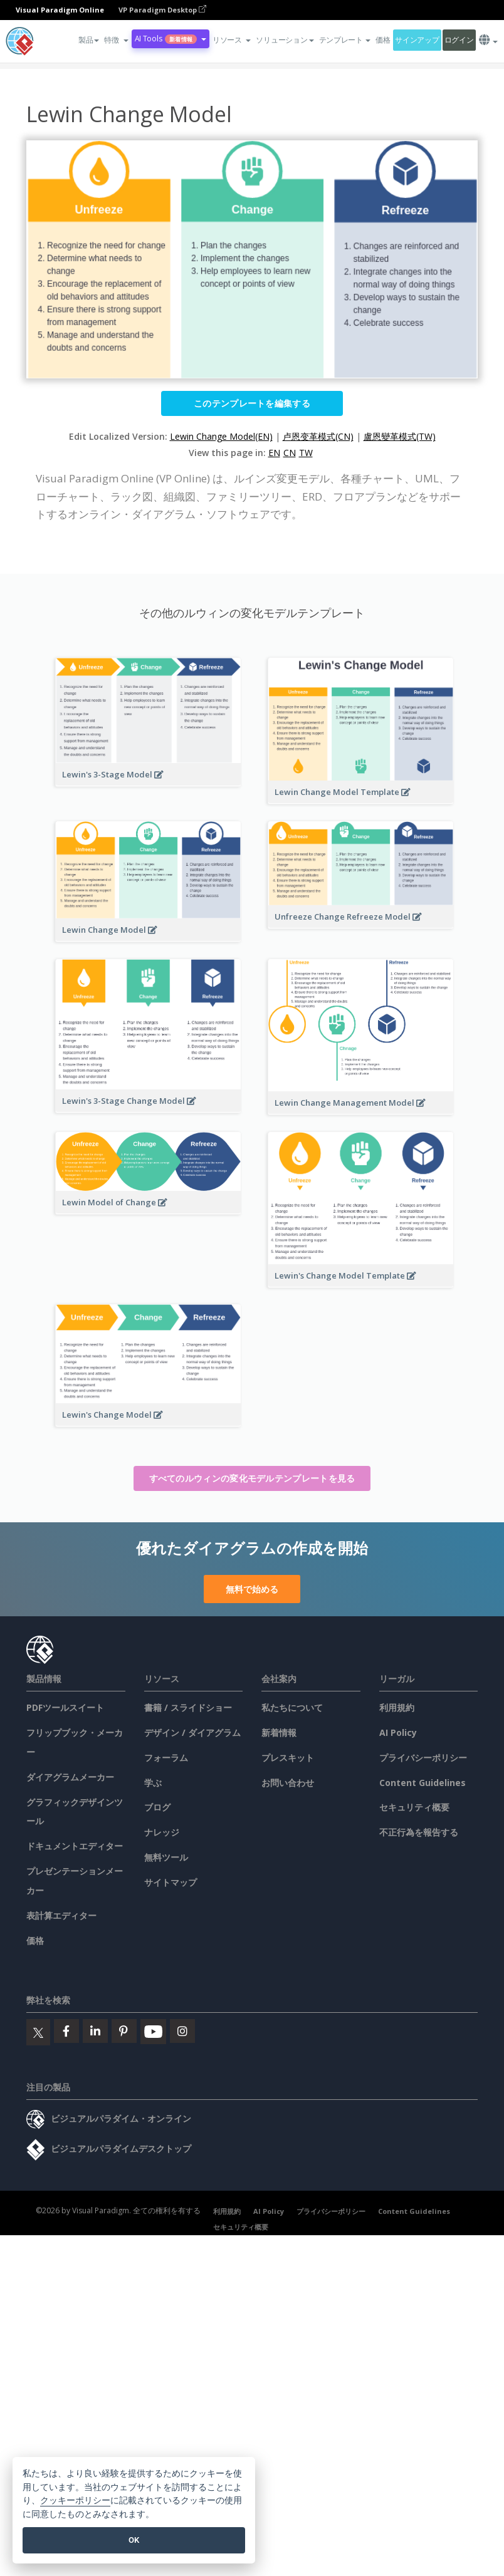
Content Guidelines (422, 1783)
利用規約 (396, 1707)
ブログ (157, 1807)
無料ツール (166, 1857)
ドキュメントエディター (74, 1846)
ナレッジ (161, 1832)
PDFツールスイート (65, 1707)
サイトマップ (170, 1882)
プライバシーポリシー (423, 1757)
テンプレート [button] (344, 39)
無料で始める (252, 1589)
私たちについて (292, 1707)
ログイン (459, 39)
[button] (116, 40)
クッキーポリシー (75, 2500)
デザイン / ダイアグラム (192, 1732)
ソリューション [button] (284, 39)
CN (289, 453)
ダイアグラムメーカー (70, 1777)
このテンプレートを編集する (252, 403)
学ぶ (153, 1783)
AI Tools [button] (170, 38)
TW (306, 453)
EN (274, 453)
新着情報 (279, 1732)
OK (134, 2540)
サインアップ (417, 39)
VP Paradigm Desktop (162, 9)
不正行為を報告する (418, 1832)
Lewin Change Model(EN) (221, 436)
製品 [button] (88, 39)
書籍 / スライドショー (188, 1707)
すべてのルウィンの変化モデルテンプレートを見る (252, 1478)
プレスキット (287, 1757)
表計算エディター (61, 1915)
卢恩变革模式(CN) (318, 436)
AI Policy (398, 1732)
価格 (382, 39)
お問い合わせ (287, 1783)
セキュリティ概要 (414, 1807)
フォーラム (166, 1757)
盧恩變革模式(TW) (400, 436)
